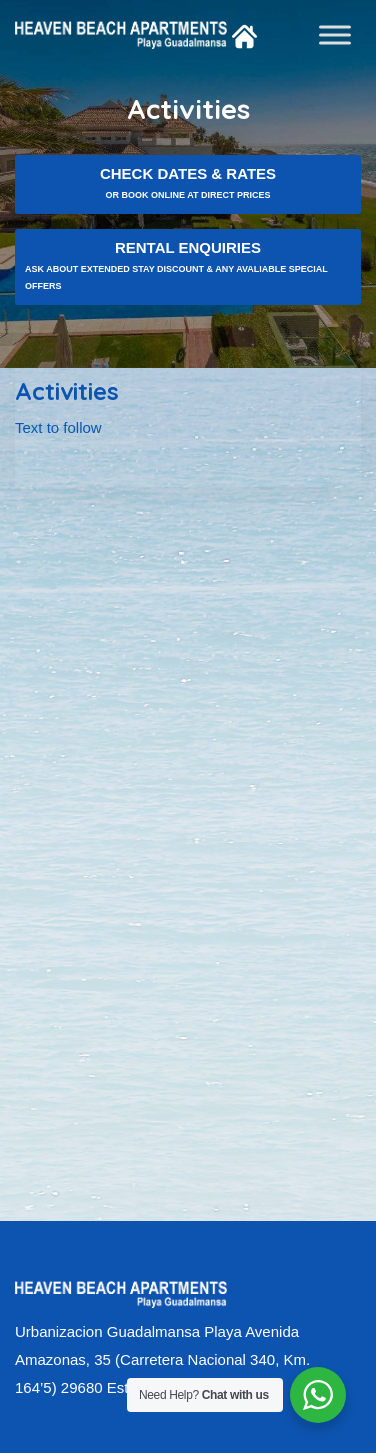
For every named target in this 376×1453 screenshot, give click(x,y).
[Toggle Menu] (335, 34)
